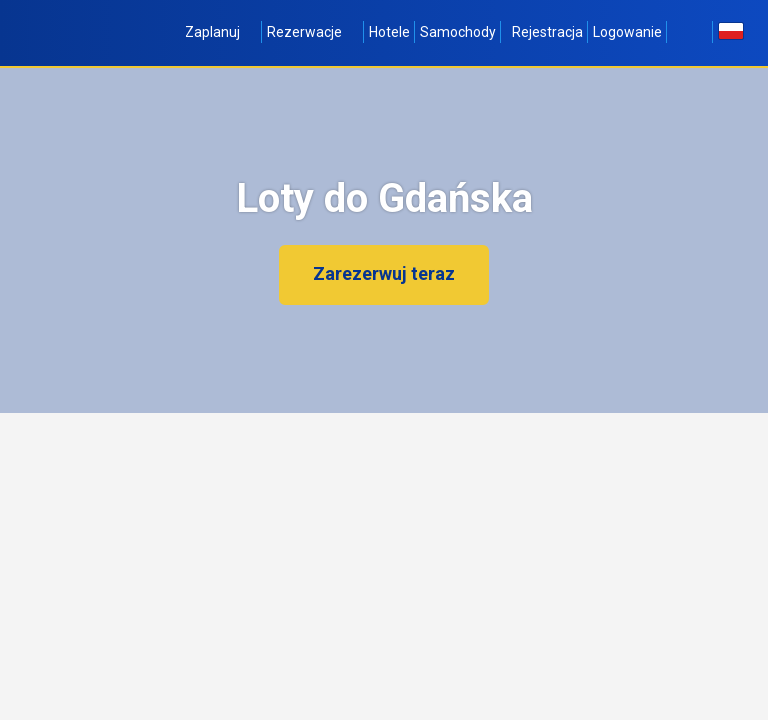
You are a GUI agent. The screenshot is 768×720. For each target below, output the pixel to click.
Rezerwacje (313, 32)
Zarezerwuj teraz (384, 273)
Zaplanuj (221, 32)
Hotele (389, 32)
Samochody (458, 32)
